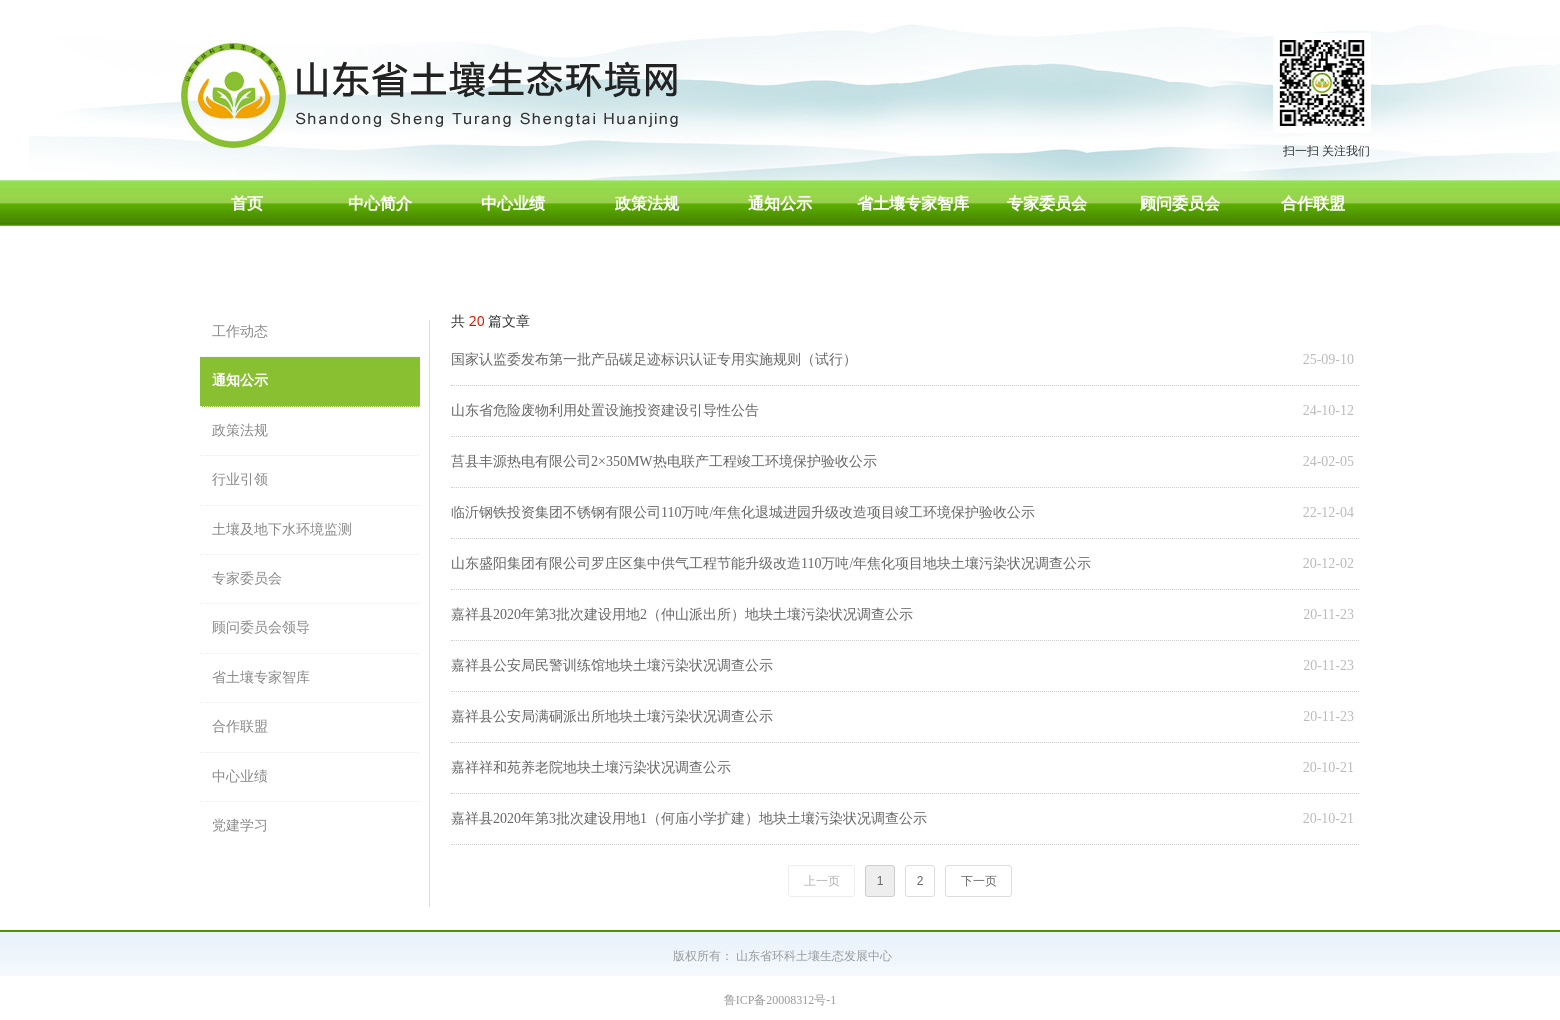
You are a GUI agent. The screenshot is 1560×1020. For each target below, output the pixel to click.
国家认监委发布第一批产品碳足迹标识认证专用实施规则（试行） (654, 359)
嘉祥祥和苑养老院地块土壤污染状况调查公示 (591, 767)
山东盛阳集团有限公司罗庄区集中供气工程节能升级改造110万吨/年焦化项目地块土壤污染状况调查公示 (771, 563)
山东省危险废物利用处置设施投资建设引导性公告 (605, 410)
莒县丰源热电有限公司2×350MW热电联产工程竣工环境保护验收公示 (664, 461)
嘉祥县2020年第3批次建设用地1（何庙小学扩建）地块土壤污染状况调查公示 (689, 818)
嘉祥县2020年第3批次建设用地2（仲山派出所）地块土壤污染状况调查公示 (682, 614)
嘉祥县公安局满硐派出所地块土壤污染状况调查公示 (612, 716)
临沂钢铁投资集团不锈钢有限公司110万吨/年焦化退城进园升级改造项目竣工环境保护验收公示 (743, 512)
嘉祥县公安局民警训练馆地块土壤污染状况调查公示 (612, 665)
